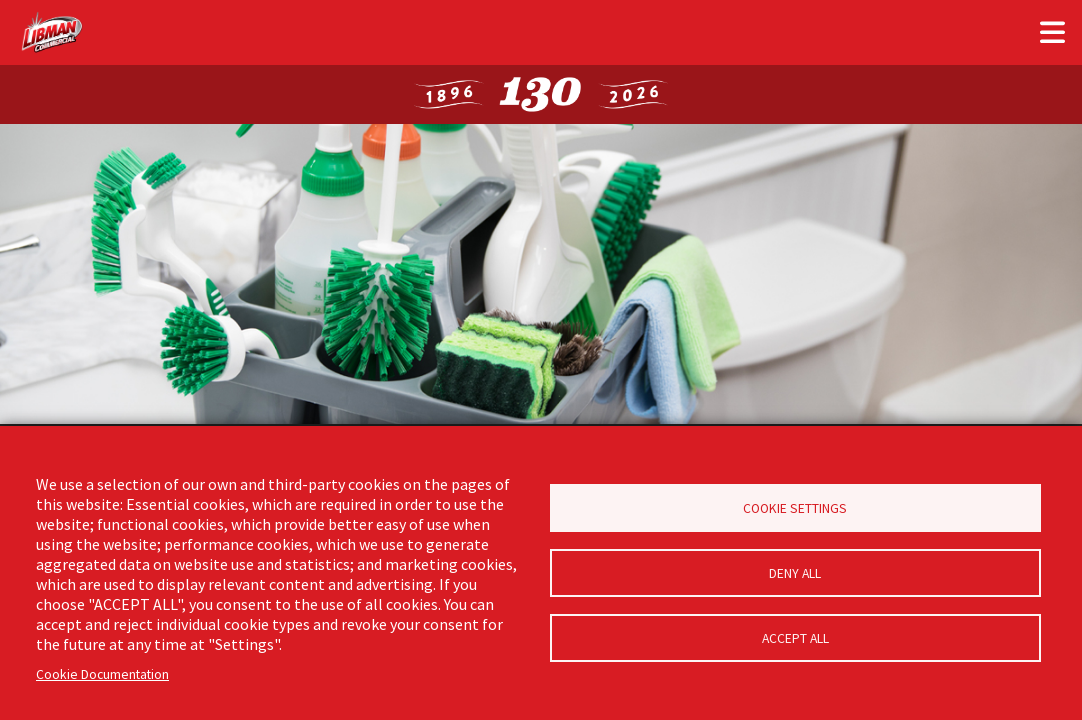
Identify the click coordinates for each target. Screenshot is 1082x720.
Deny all (795, 573)
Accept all (795, 638)
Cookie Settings (795, 508)
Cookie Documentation (102, 674)
